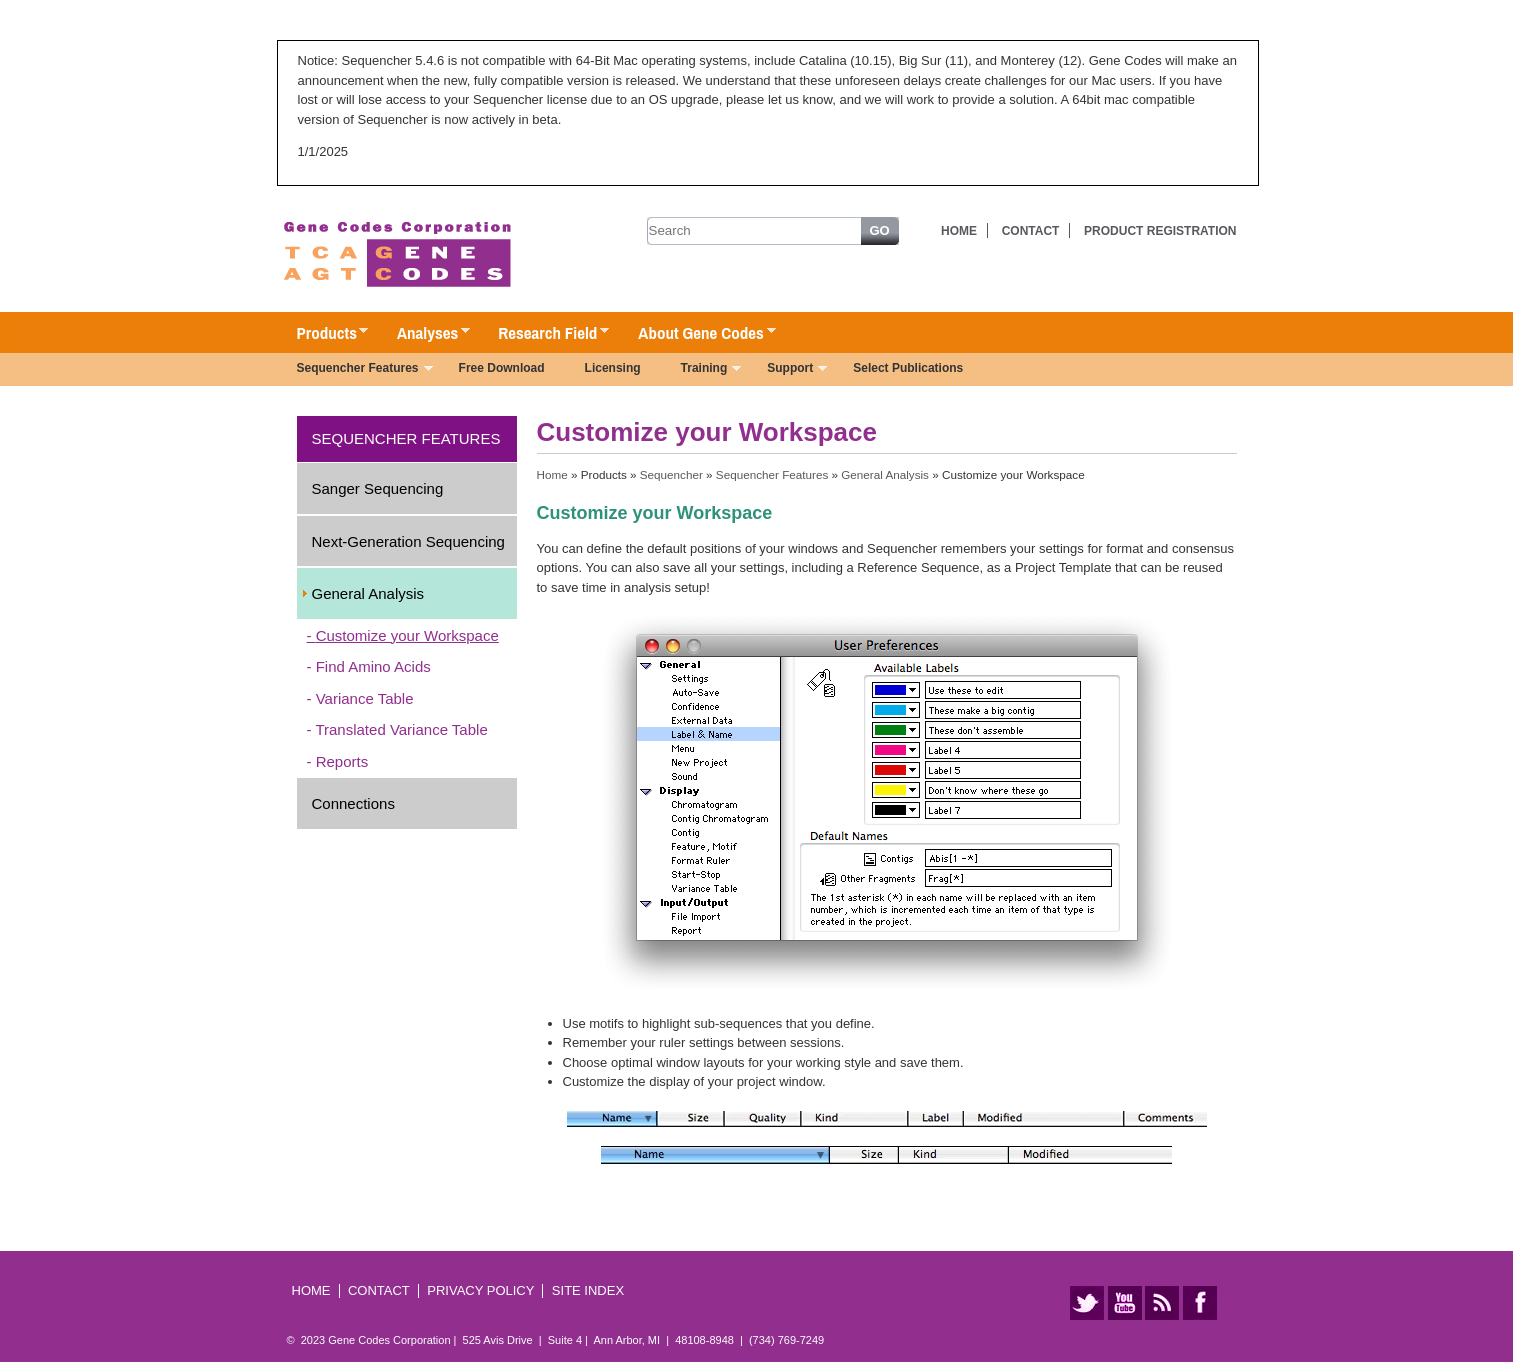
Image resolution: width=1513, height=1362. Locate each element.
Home (959, 231)
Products (323, 334)
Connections (353, 803)
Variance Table (365, 698)
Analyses (423, 334)
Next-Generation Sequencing (408, 541)
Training (701, 370)
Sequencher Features (355, 370)
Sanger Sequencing (378, 488)
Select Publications (908, 368)
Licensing (613, 368)
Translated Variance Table (401, 729)
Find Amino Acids (373, 666)
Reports (342, 761)
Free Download (502, 368)
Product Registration (1160, 231)
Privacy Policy (480, 1290)
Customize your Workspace (407, 635)
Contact (1031, 231)
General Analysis (368, 593)
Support (787, 370)
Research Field (543, 334)
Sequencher (671, 474)
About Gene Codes (696, 334)
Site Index (588, 1290)
